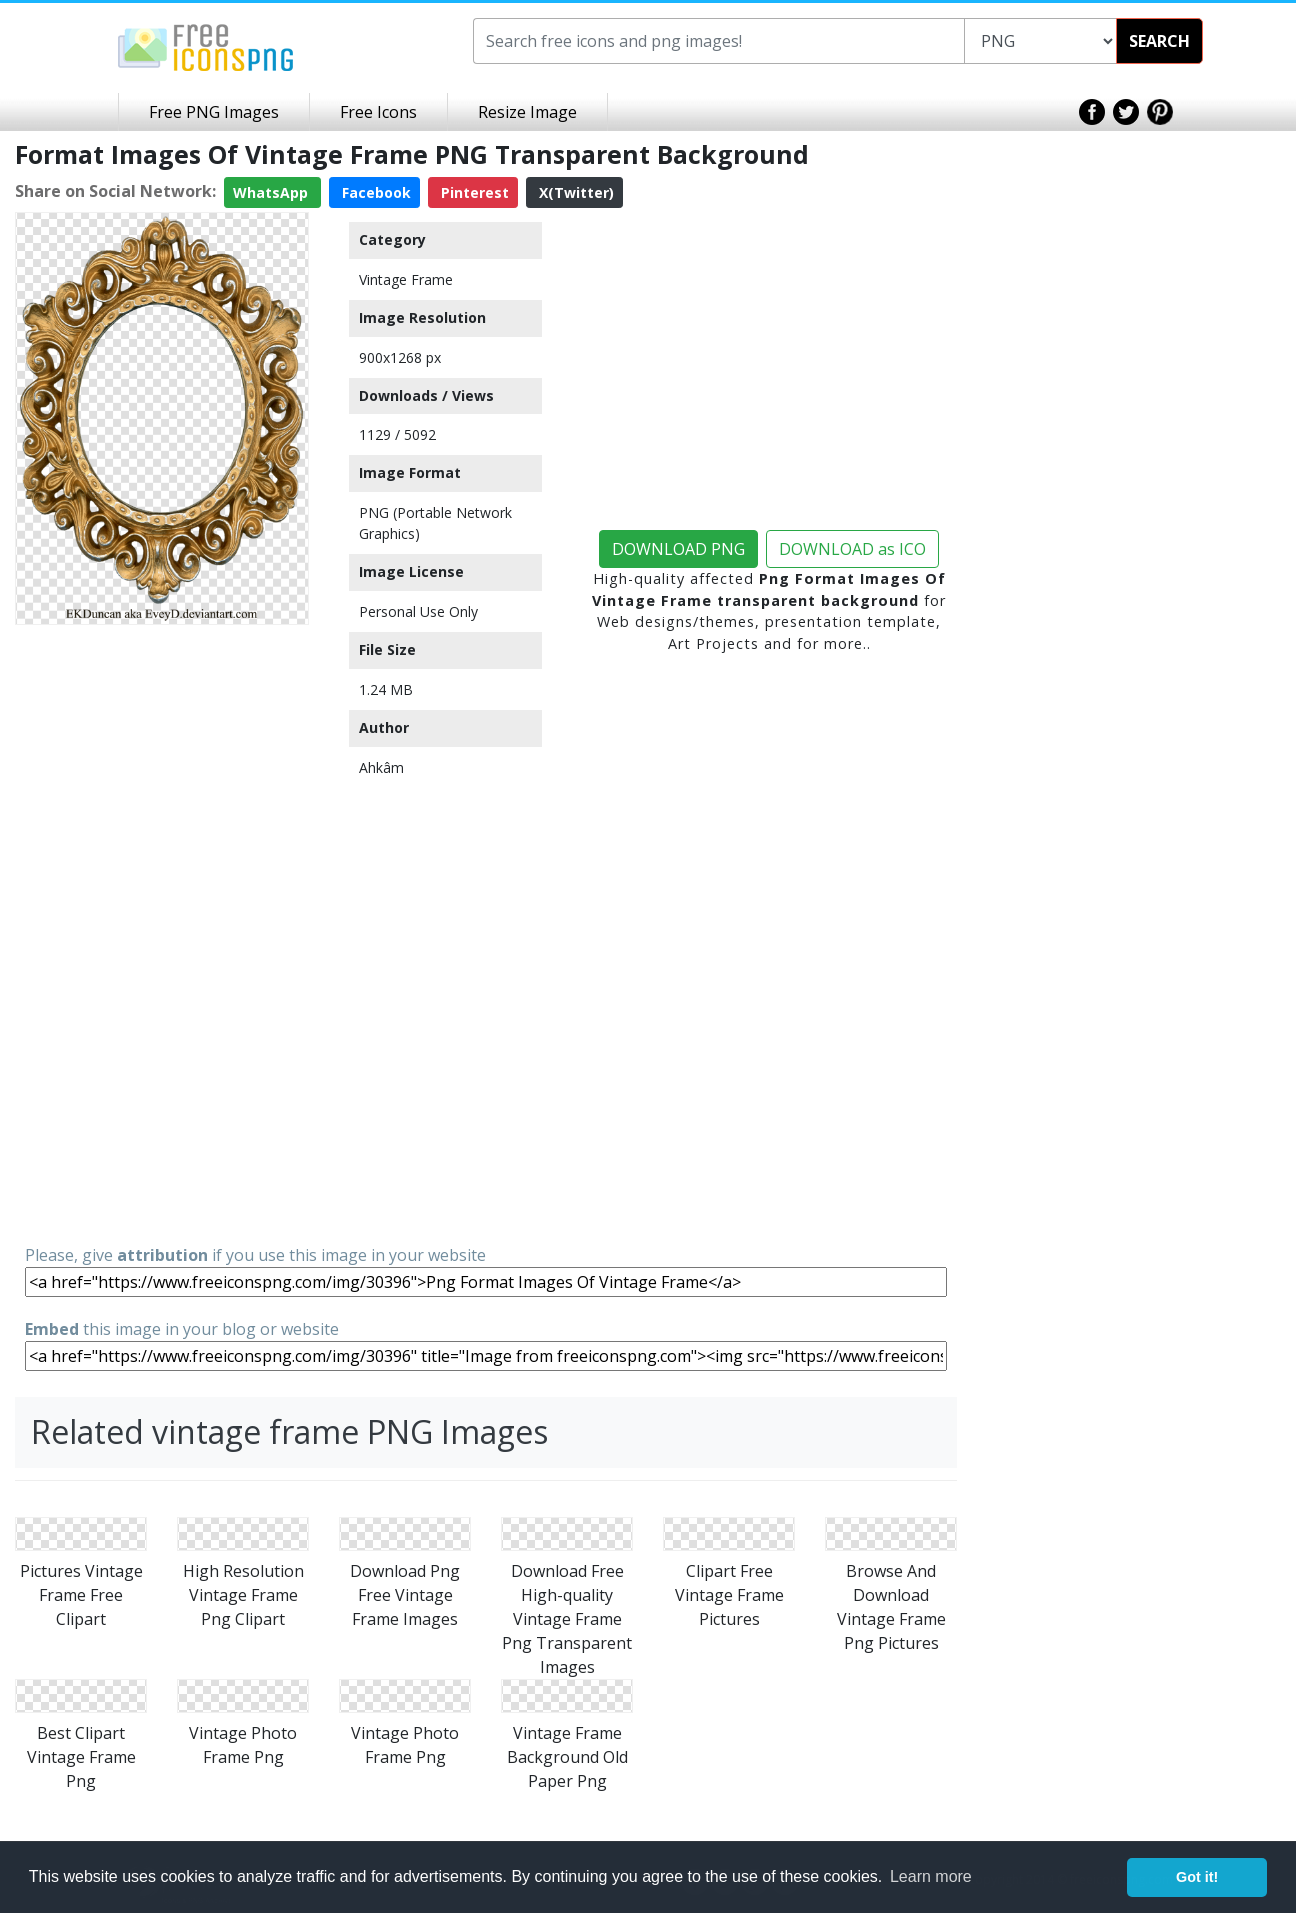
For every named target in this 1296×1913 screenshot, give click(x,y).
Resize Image (527, 112)
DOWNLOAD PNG (678, 549)
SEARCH (1159, 41)
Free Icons (378, 112)
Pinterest (473, 192)
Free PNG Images (214, 112)
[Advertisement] (162, 933)
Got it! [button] (1197, 1877)
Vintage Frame (406, 279)
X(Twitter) (574, 192)
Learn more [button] (931, 1876)
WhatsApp (272, 192)
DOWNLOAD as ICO (852, 549)
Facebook (374, 192)
